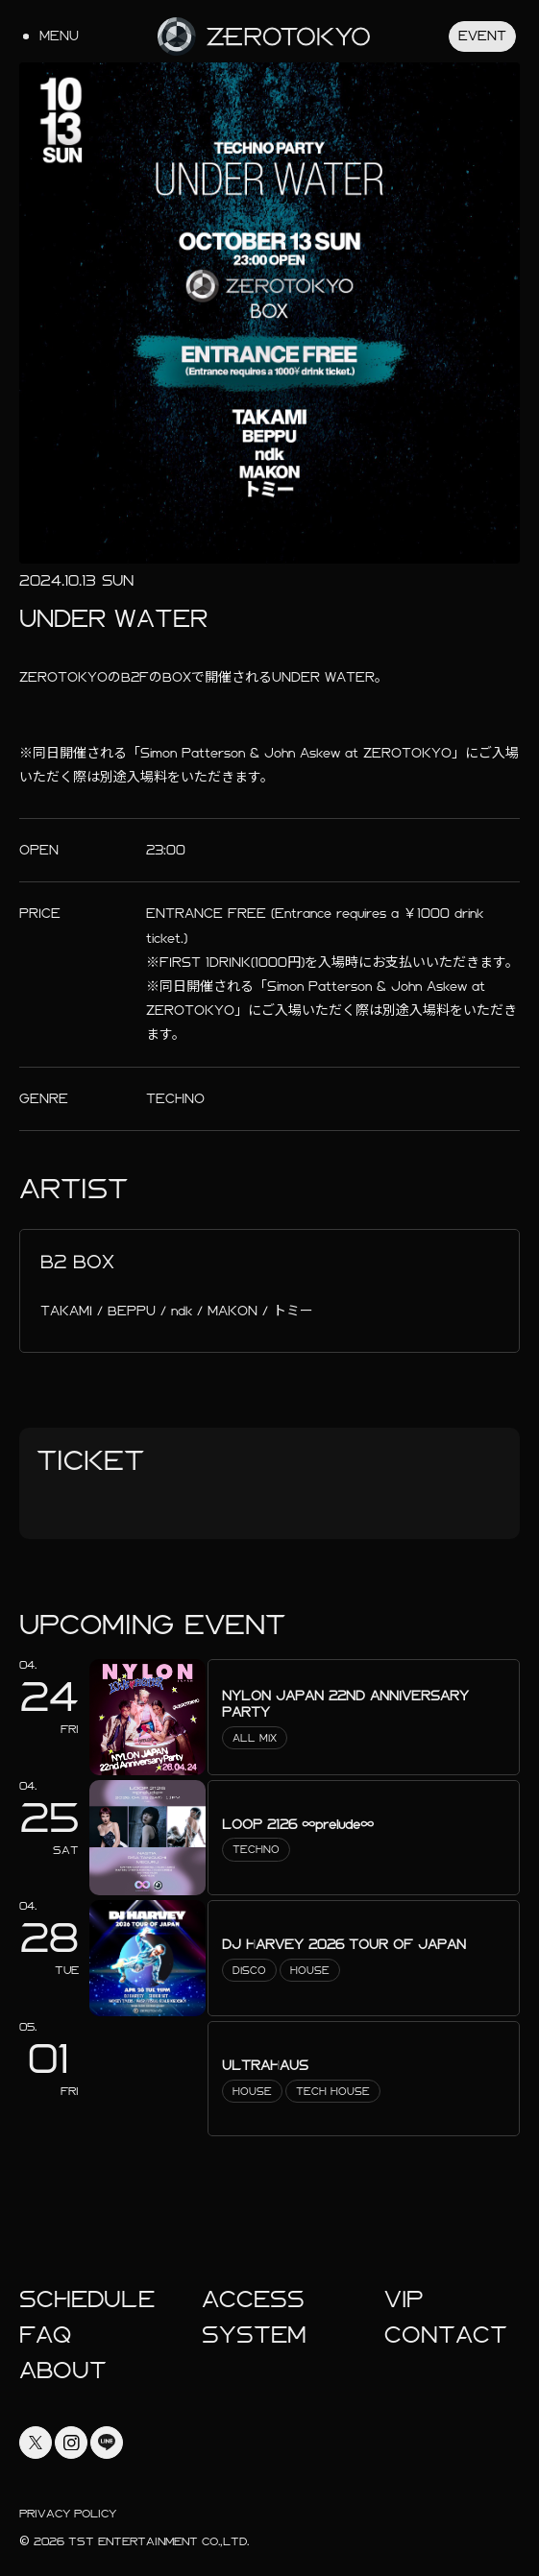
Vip (404, 2299)
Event (482, 36)
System (254, 2335)
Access (253, 2299)
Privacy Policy (67, 2513)
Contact (445, 2335)
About (63, 2370)
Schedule (87, 2299)
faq (45, 2335)
